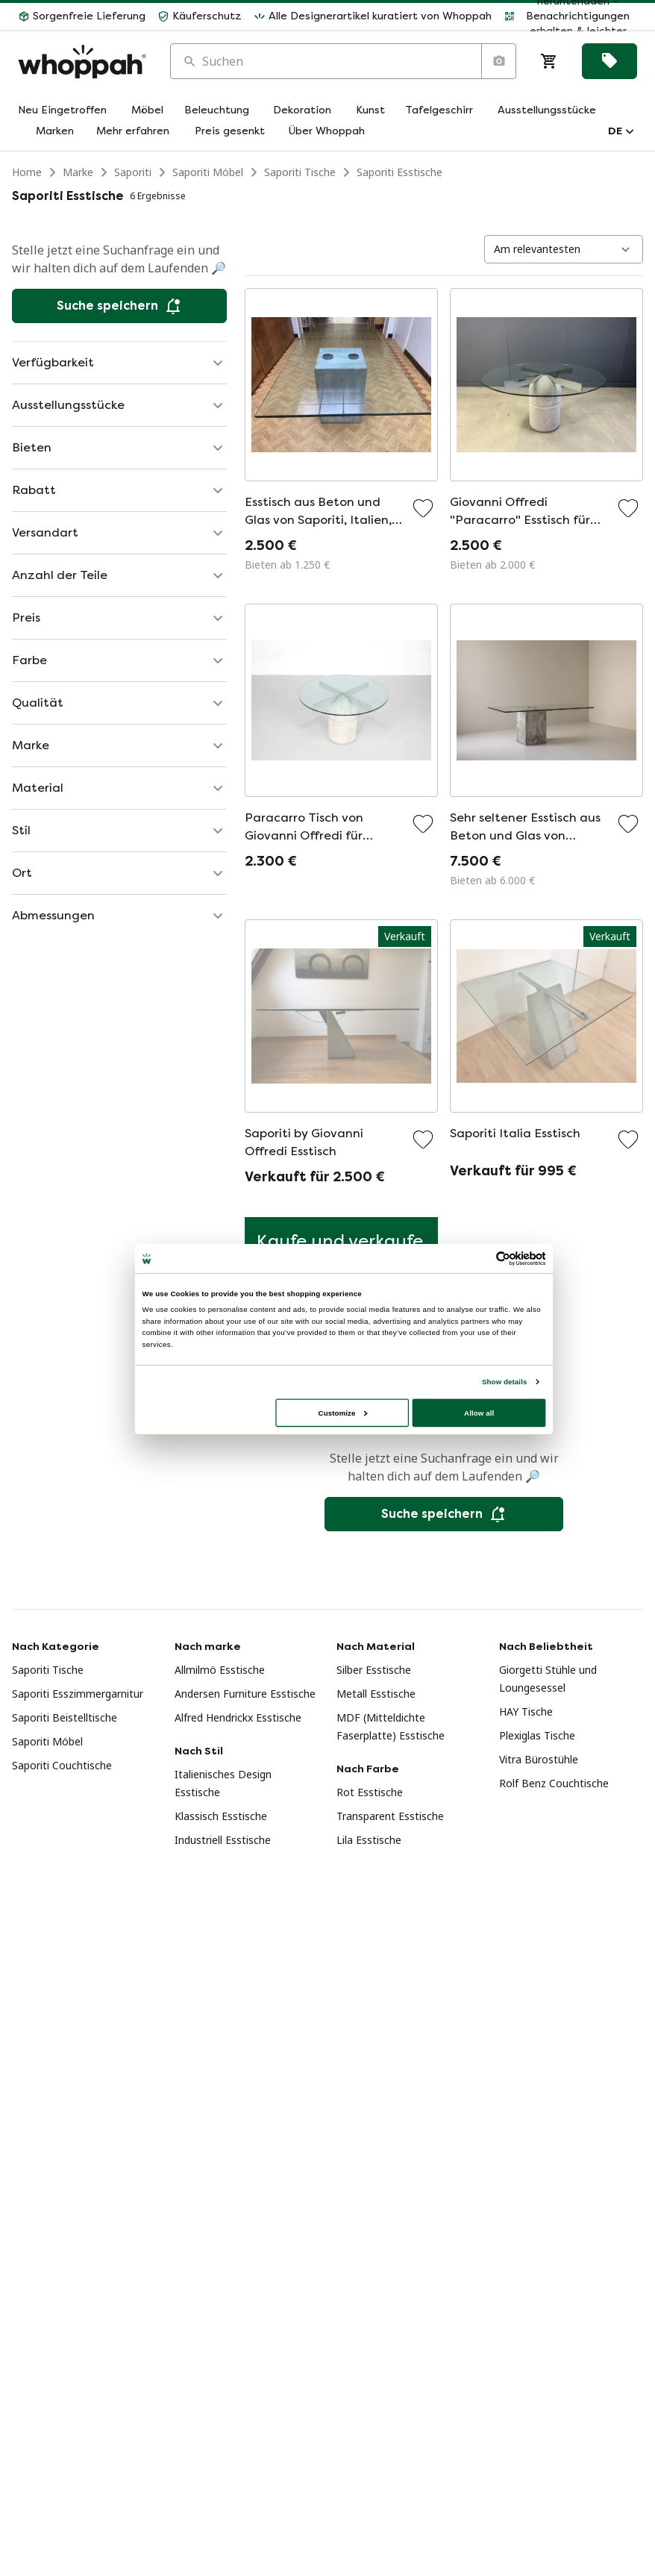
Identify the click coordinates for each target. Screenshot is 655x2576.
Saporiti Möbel (207, 172)
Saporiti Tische (300, 172)
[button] (81, 16)
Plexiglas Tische (537, 1735)
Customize (343, 1412)
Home (27, 172)
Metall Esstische (376, 1693)
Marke (78, 172)
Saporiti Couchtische (62, 1765)
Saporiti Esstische (399, 172)
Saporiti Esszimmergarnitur (77, 1693)
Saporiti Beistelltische (64, 1717)
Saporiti (132, 172)
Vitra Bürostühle (538, 1759)
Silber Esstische (373, 1670)
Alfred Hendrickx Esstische (238, 1717)
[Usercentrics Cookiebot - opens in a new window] (503, 1258)
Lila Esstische (368, 1840)
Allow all (479, 1412)
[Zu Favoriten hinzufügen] (423, 508)
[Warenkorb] (549, 61)
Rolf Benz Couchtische (554, 1783)
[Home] (82, 61)
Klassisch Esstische (221, 1816)
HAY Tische (526, 1711)
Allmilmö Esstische (220, 1670)
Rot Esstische (369, 1792)
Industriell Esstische (223, 1840)
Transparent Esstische (390, 1816)
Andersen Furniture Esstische (245, 1693)
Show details (504, 1382)
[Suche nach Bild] (498, 61)
